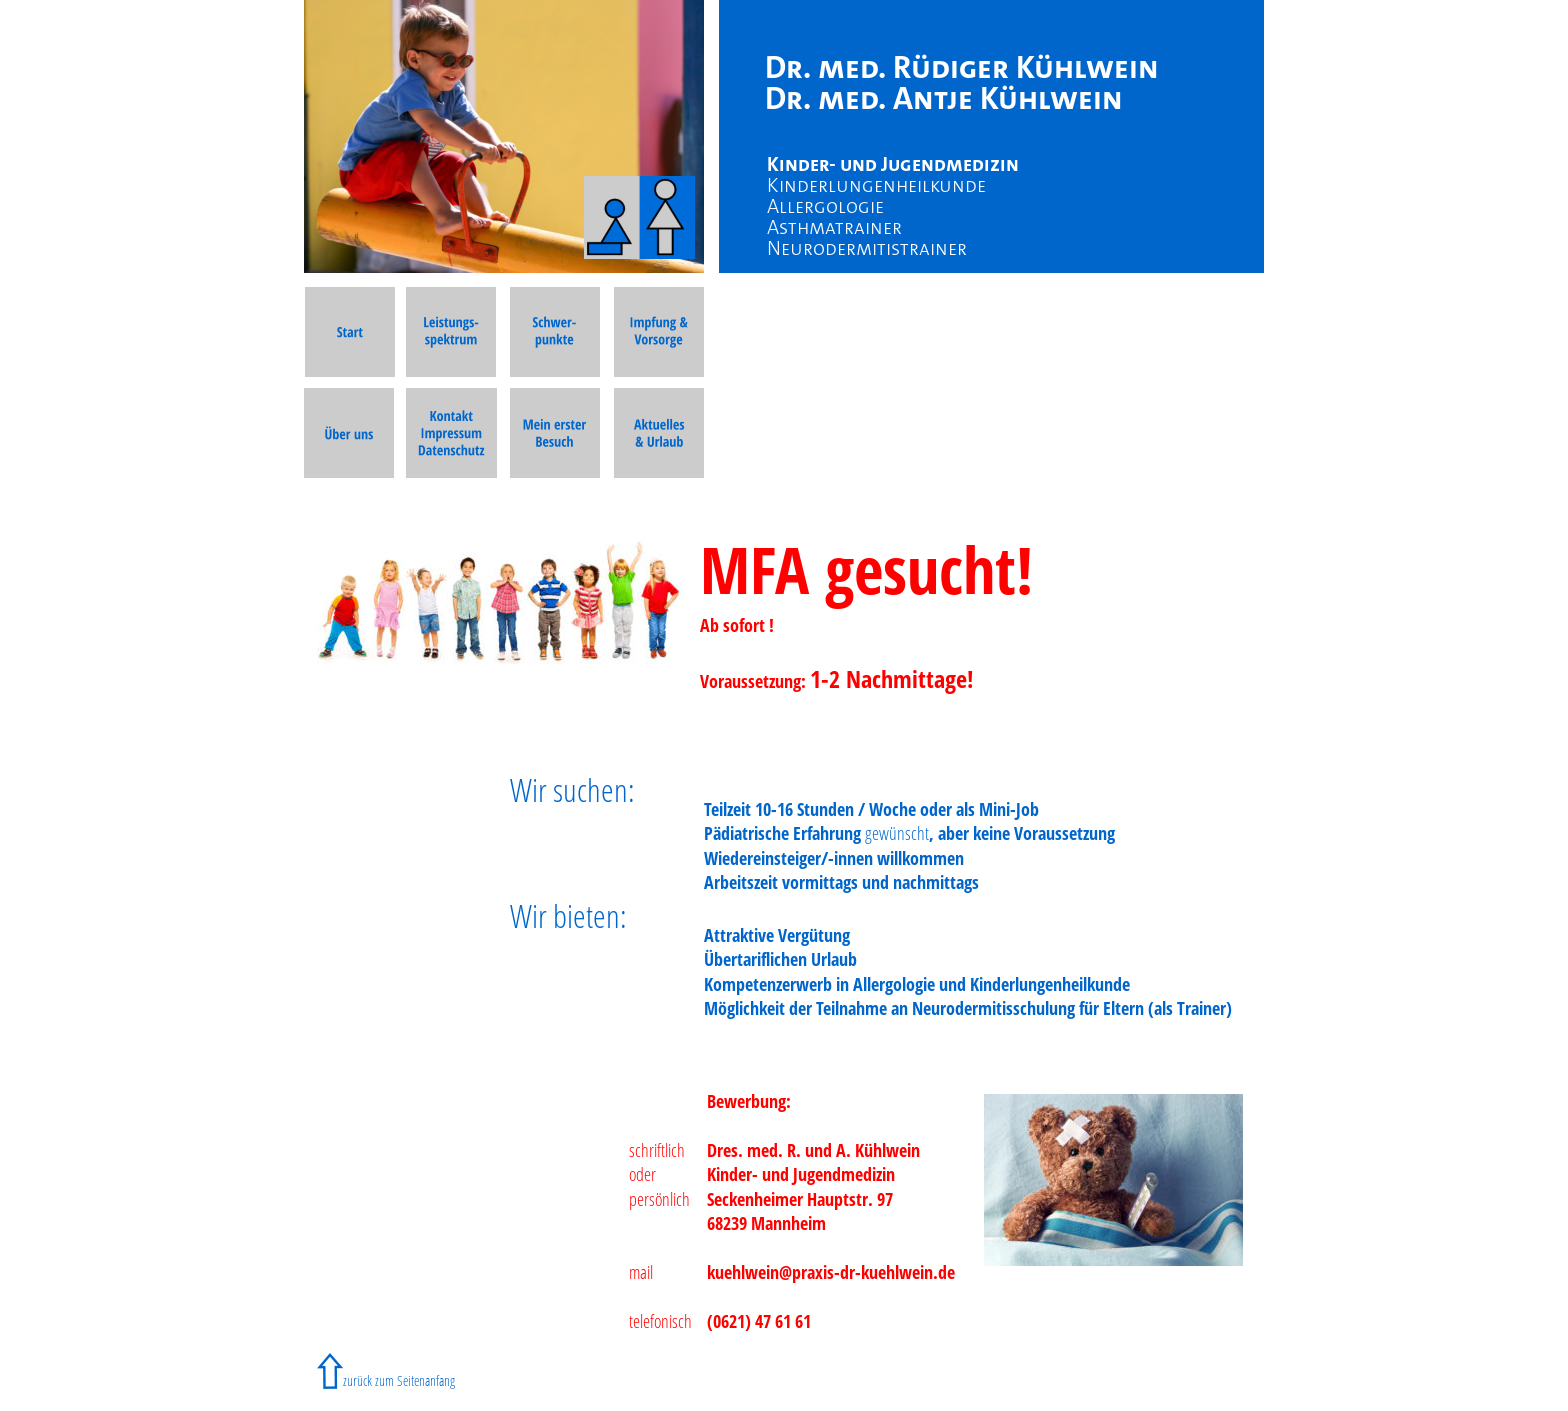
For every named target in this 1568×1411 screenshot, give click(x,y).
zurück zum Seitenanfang (399, 1380)
